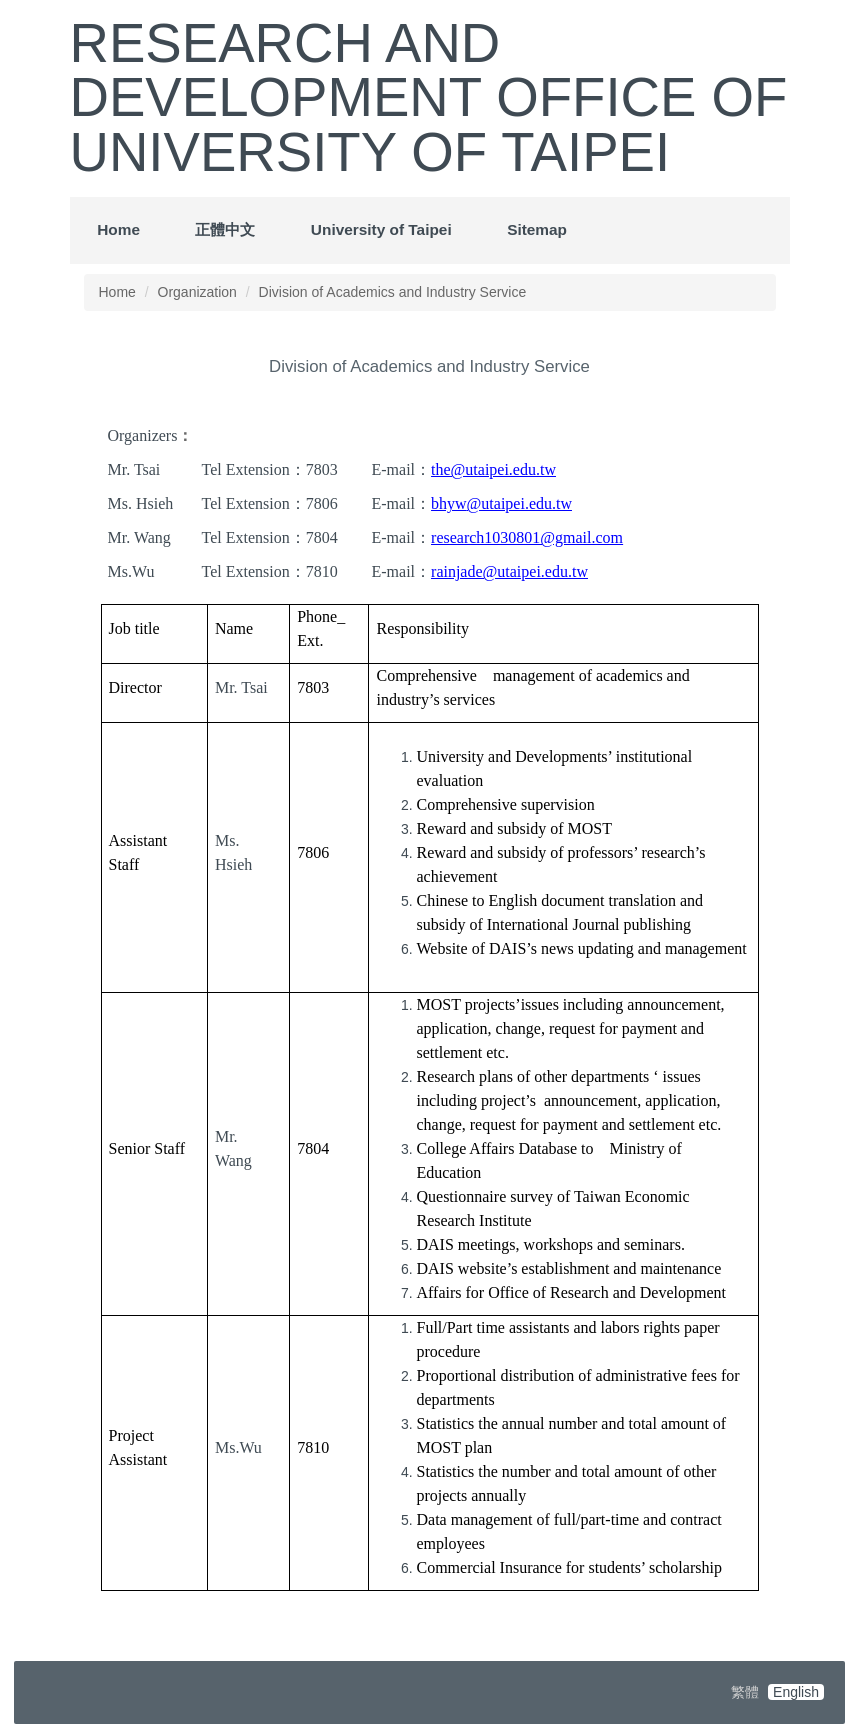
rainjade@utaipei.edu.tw (509, 571)
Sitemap (537, 229)
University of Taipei (381, 229)
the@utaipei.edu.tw (493, 469)
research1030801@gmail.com (527, 537)
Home (118, 229)
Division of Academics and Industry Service (393, 292)
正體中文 (225, 229)
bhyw (449, 503)
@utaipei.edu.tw (519, 503)
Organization (197, 292)
